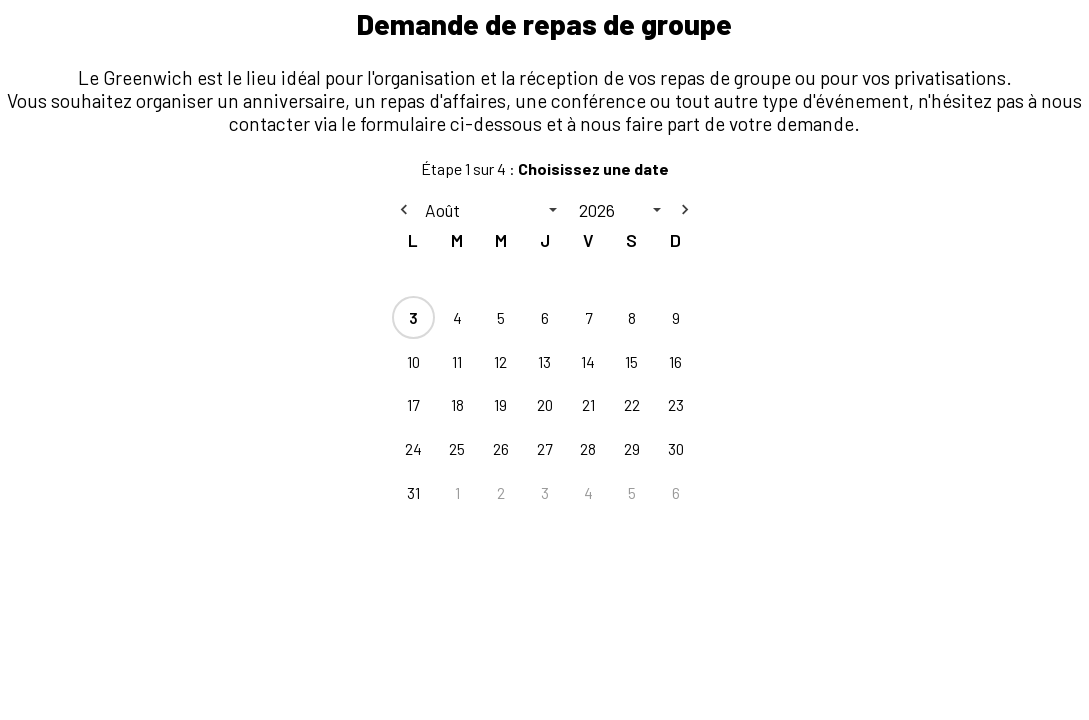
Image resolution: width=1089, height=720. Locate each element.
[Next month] (685, 210)
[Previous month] (404, 210)
